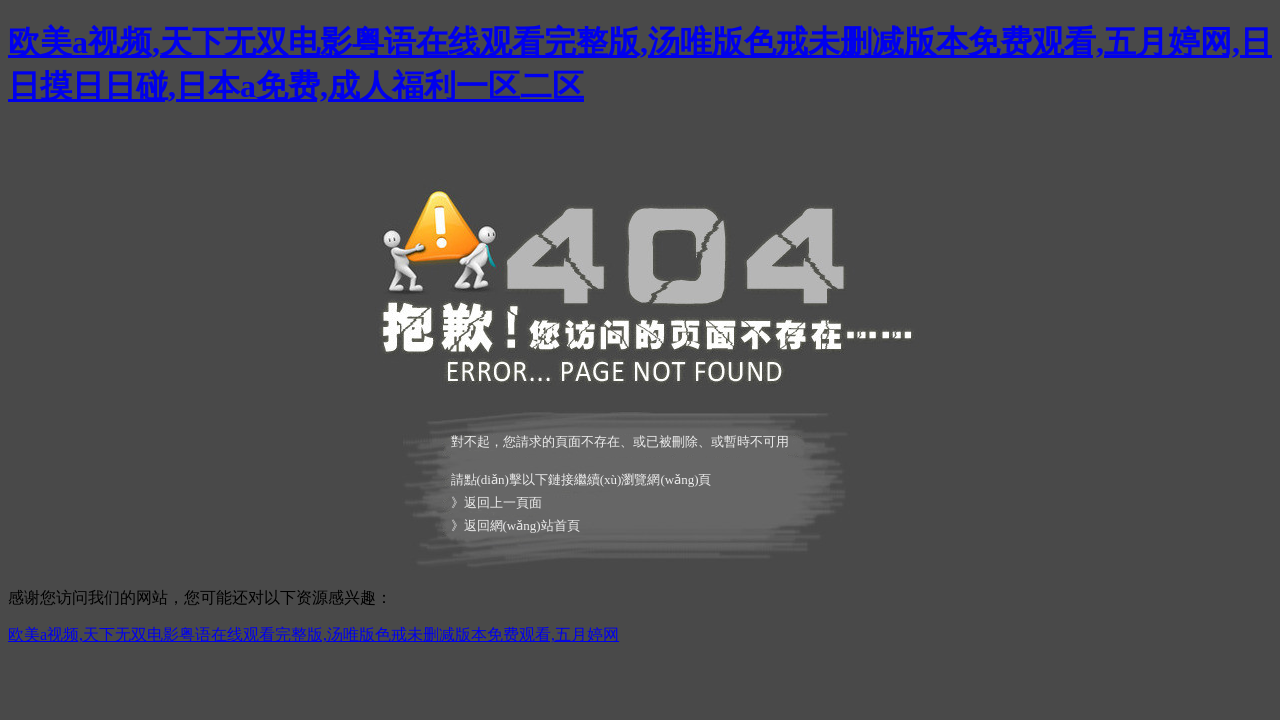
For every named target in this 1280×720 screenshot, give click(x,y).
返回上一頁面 (503, 502)
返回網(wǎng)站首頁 (522, 525)
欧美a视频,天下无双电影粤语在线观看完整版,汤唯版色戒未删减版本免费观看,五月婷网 (313, 634)
